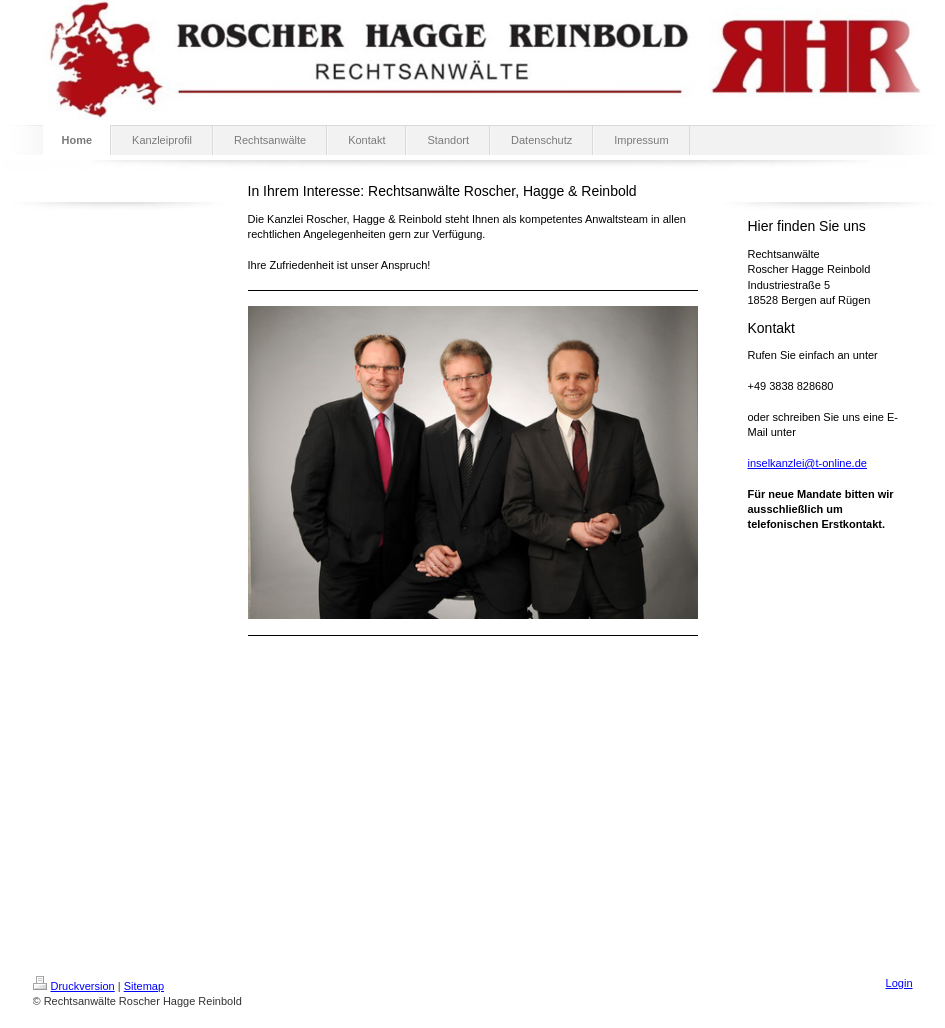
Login (899, 983)
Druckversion (74, 986)
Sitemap (144, 986)
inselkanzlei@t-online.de (807, 463)
